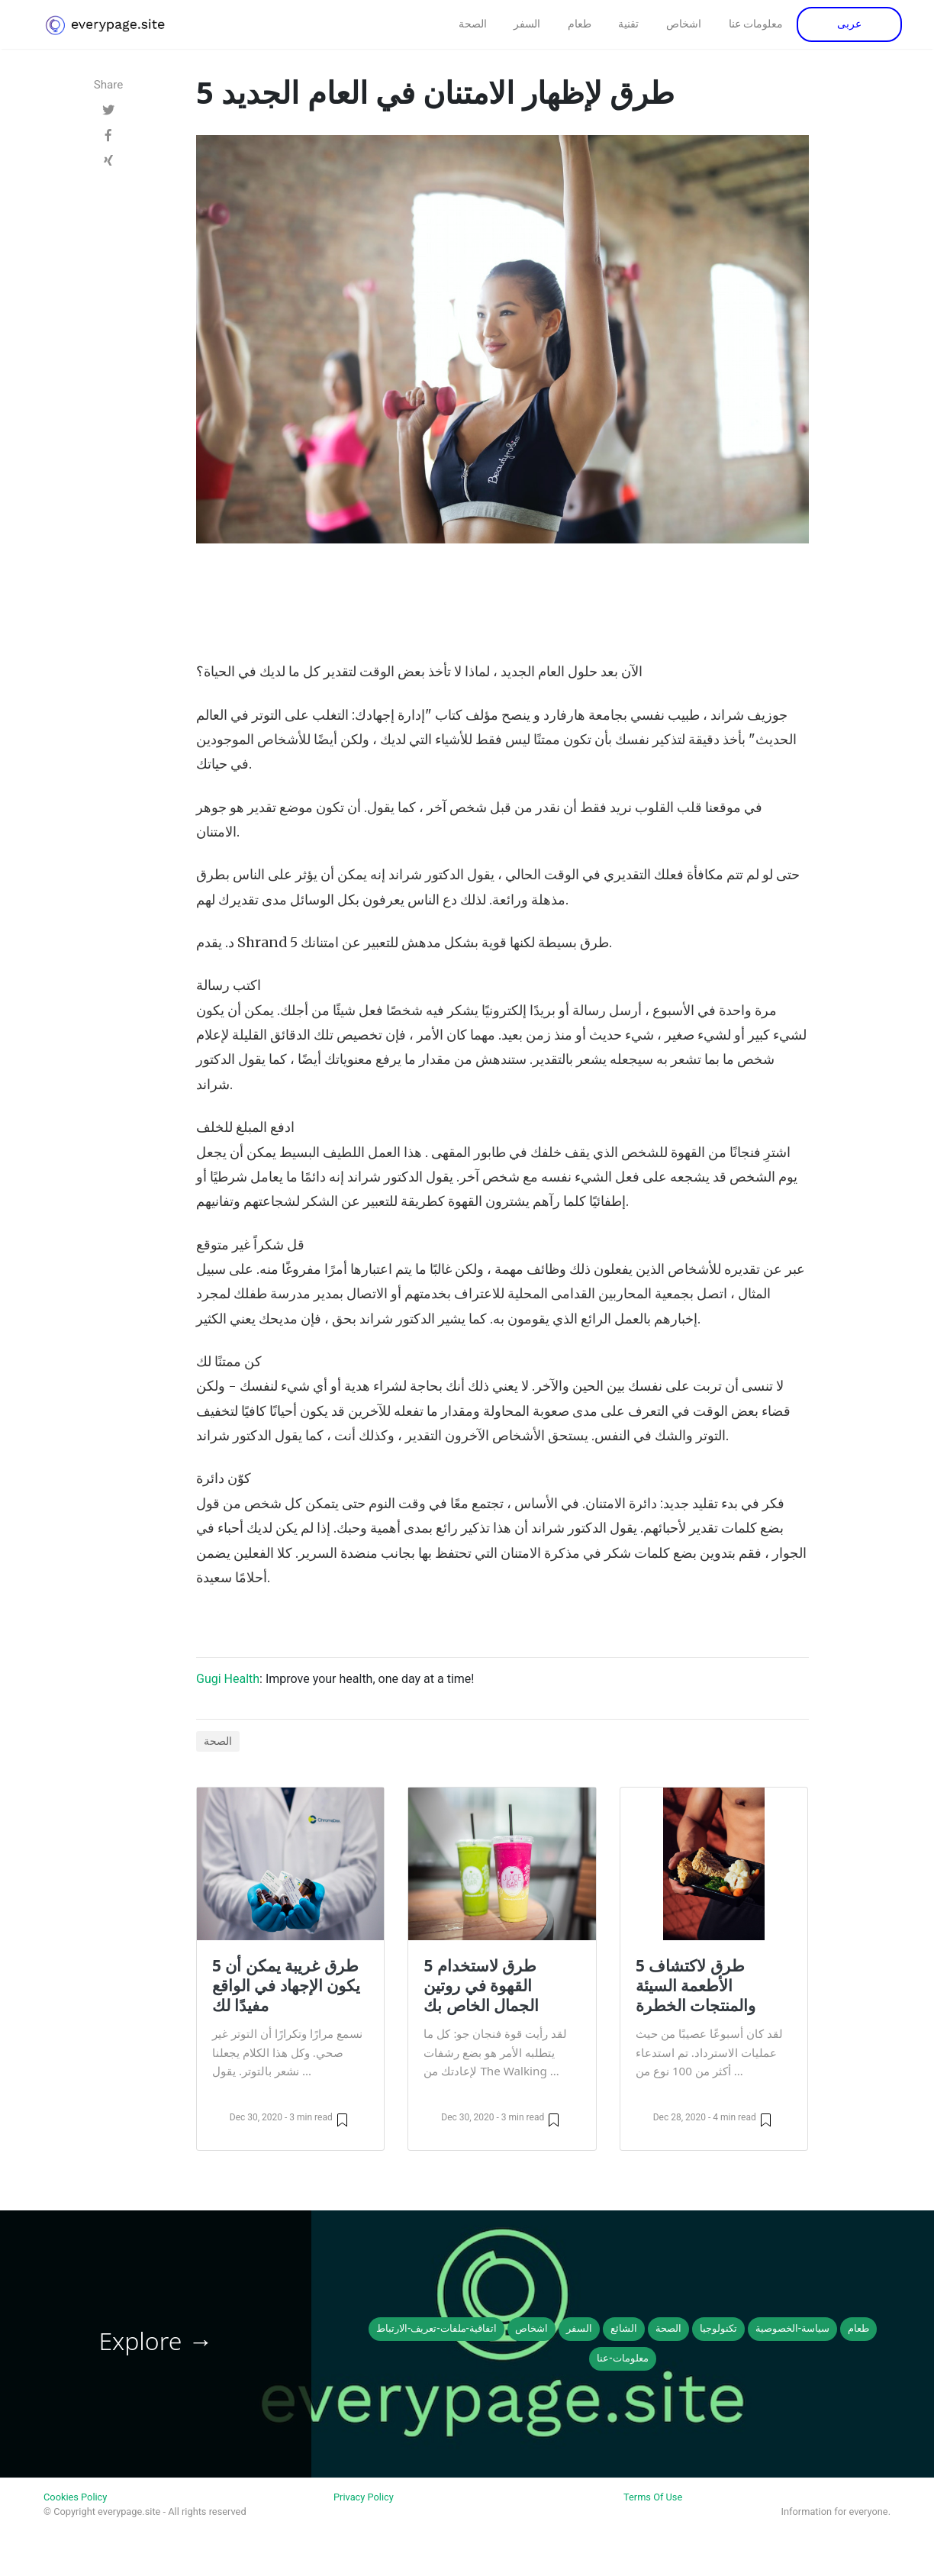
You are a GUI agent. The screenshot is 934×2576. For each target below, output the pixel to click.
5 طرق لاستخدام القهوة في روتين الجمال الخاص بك (481, 1985)
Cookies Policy (75, 2497)
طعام (579, 24)
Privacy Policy (363, 2497)
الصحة (473, 24)
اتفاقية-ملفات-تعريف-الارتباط (436, 2328)
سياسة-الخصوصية (792, 2328)
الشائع (623, 2328)
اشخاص (683, 24)
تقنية (628, 24)
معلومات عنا (756, 24)
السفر (527, 24)
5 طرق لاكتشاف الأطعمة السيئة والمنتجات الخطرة (695, 1985)
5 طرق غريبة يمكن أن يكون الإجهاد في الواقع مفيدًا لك (286, 1985)
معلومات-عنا (622, 2358)
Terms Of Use (652, 2497)
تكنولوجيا (718, 2328)
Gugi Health (227, 1679)
